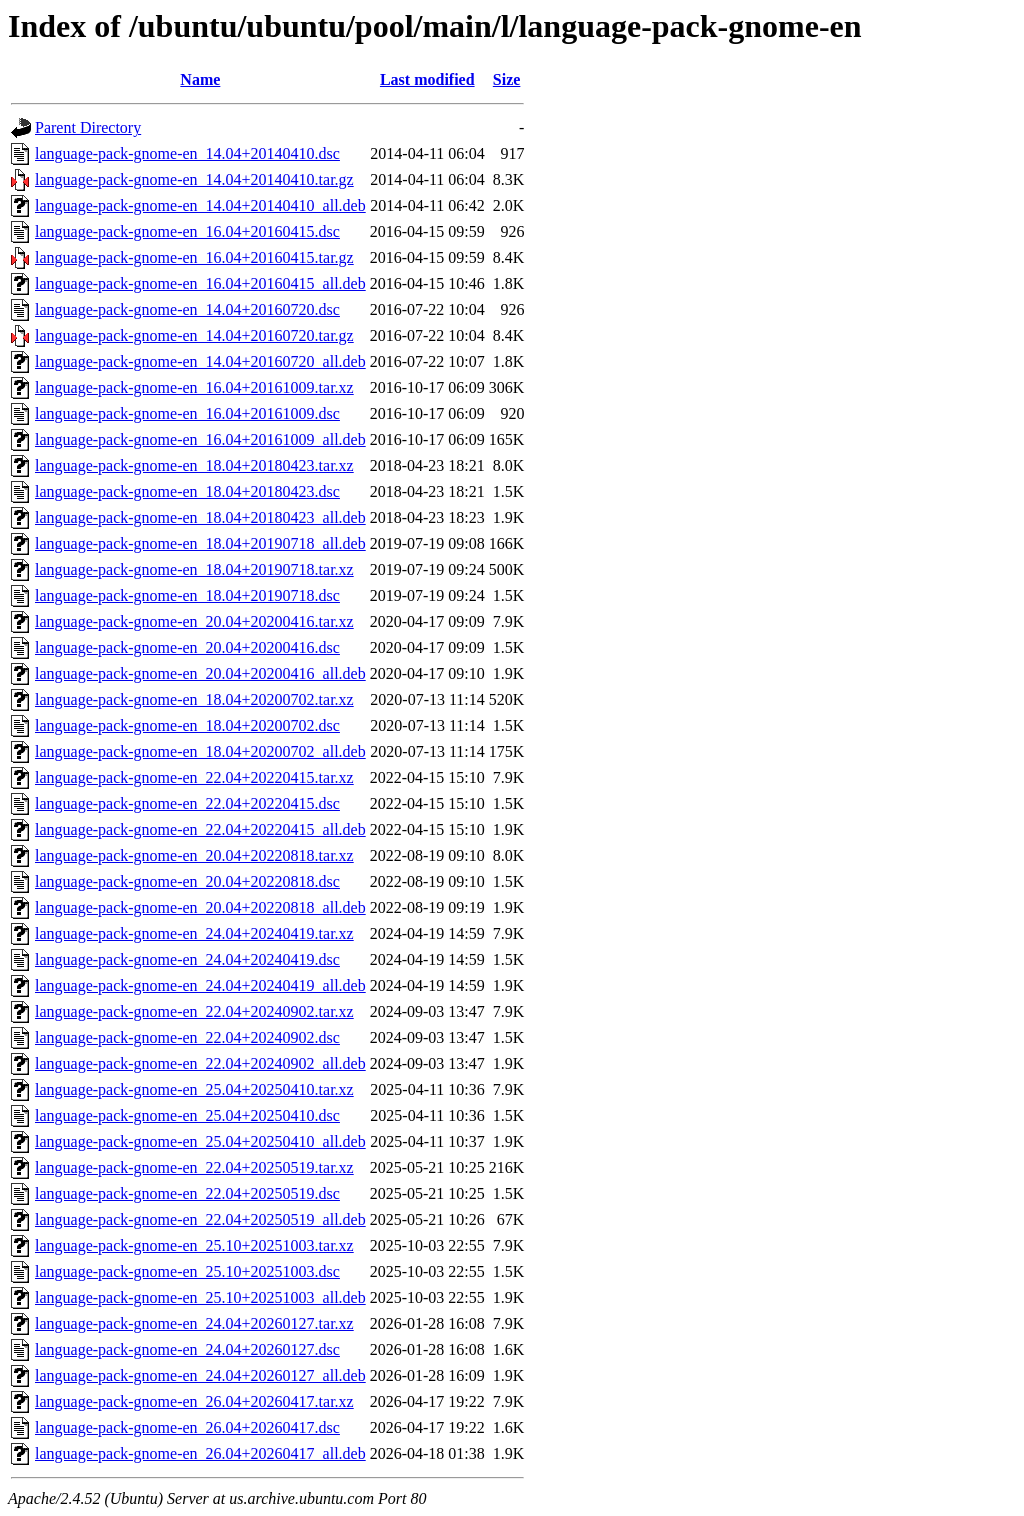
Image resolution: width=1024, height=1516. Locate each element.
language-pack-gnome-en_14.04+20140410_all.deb (200, 205)
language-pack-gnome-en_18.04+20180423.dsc (187, 491)
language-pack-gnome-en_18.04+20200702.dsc (187, 725)
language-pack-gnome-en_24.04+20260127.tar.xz (194, 1323)
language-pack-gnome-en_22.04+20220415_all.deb (200, 829)
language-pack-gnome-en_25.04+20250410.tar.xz (194, 1089)
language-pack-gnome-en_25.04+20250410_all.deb (200, 1141)
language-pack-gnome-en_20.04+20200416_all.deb (200, 673)
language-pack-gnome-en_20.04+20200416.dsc (187, 647)
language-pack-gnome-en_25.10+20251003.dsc (187, 1271)
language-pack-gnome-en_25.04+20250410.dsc (187, 1115)
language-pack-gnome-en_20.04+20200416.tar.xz (194, 621)
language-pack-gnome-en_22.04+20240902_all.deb (200, 1063)
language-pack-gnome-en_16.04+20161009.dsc (187, 413)
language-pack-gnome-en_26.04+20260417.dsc (187, 1427)
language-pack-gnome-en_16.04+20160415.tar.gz (194, 257)
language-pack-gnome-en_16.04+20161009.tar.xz (194, 387)
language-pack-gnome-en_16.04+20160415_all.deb (200, 283)
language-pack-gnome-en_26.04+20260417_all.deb (200, 1453)
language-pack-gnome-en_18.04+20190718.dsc (187, 595)
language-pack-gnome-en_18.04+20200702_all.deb (200, 751)
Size (507, 79)
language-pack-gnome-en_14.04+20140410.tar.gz (194, 179)
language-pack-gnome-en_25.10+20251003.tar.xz (194, 1245)
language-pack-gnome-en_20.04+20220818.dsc (187, 881)
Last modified (427, 79)
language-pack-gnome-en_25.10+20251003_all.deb (200, 1297)
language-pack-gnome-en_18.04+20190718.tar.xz (194, 569)
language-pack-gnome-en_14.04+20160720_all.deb (200, 361)
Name (200, 79)
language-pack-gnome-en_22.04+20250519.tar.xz (194, 1167)
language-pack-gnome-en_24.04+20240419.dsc (187, 959)
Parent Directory (88, 127)
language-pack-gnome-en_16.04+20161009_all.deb (200, 439)
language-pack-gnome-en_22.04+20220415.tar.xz (194, 777)
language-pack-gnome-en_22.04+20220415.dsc (187, 803)
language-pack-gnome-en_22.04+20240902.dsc (187, 1037)
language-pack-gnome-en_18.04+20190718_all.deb (200, 543)
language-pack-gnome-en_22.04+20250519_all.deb (200, 1219)
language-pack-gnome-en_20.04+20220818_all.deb (200, 907)
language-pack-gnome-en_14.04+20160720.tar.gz (194, 335)
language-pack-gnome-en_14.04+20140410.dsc (187, 153)
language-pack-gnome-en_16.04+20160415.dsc (187, 231)
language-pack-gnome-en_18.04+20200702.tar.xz (194, 699)
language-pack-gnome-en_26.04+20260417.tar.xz (194, 1401)
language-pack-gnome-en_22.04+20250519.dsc (187, 1193)
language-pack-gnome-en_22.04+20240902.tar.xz (194, 1011)
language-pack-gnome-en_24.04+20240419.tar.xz (194, 933)
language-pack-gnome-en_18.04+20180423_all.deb (200, 517)
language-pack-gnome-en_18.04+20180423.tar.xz (194, 465)
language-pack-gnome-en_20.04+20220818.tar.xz (194, 855)
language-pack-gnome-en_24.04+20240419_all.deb (200, 985)
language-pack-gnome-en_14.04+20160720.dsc (187, 309)
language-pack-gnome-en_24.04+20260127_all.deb (200, 1375)
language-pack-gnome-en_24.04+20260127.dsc (187, 1349)
